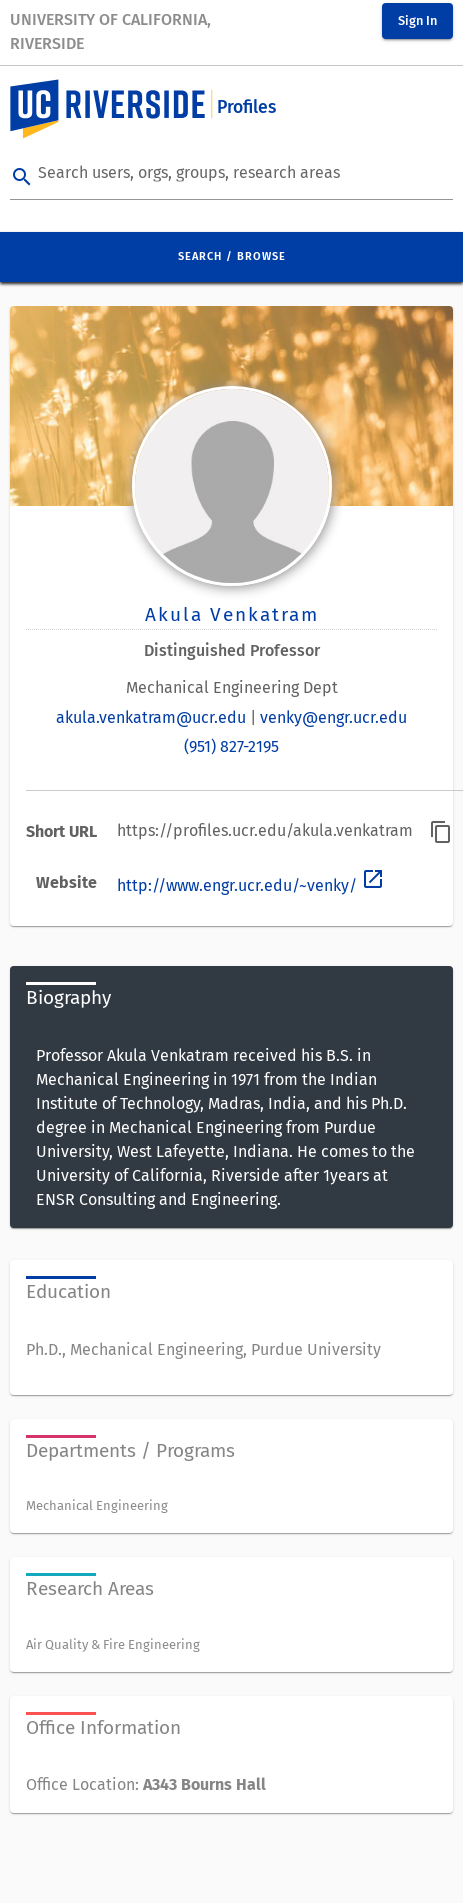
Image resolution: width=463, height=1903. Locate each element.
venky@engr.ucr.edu (333, 717)
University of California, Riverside (110, 31)
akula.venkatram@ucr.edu (151, 717)
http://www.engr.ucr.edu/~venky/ (251, 885)
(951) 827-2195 (231, 746)
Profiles (246, 107)
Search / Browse (232, 256)
